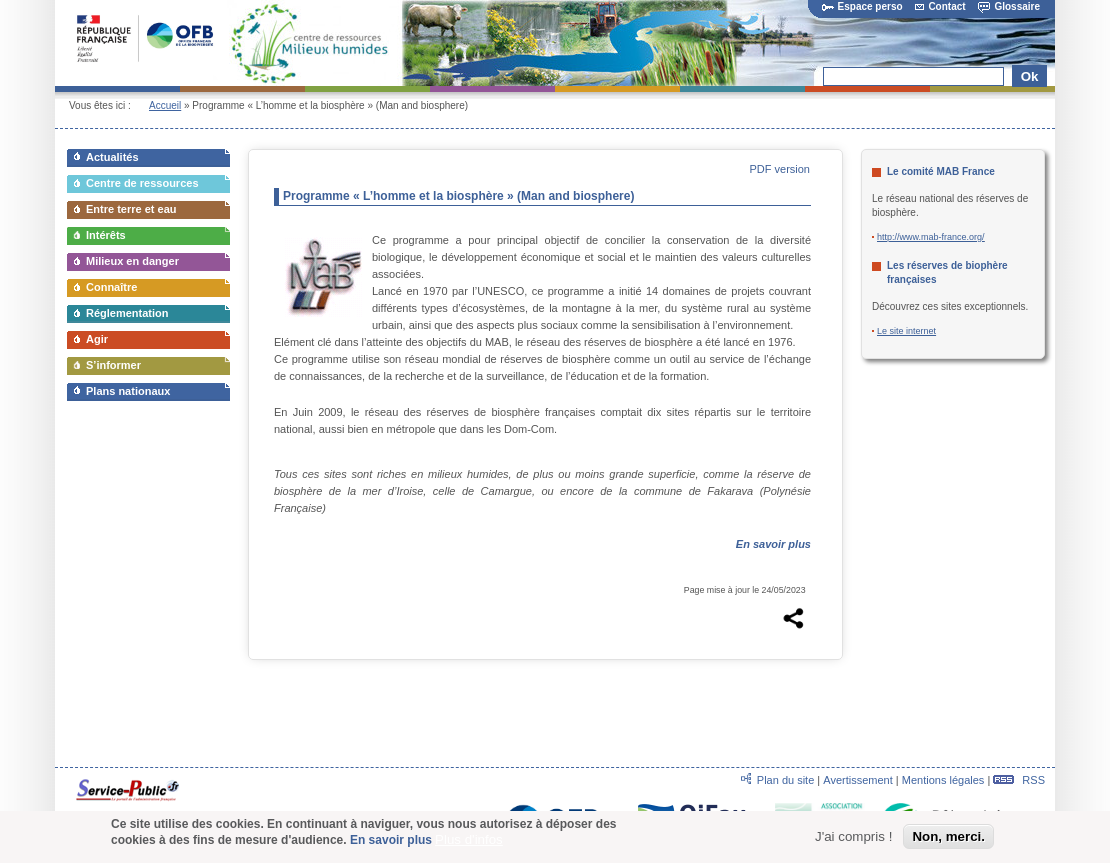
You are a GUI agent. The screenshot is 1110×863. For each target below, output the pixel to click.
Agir (97, 339)
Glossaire (1009, 6)
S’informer (113, 365)
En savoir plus (391, 842)
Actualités (112, 157)
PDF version (779, 169)
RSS (1019, 780)
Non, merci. (948, 838)
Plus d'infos (469, 841)
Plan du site (785, 780)
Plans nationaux (128, 391)
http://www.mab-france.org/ (931, 237)
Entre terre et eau (131, 209)
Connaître (111, 287)
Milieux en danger (132, 261)
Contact (940, 6)
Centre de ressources (142, 183)
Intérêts (106, 235)
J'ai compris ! (853, 838)
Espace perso (862, 6)
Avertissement (858, 780)
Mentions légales (943, 780)
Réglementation (127, 313)
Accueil (165, 105)
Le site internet (906, 331)
